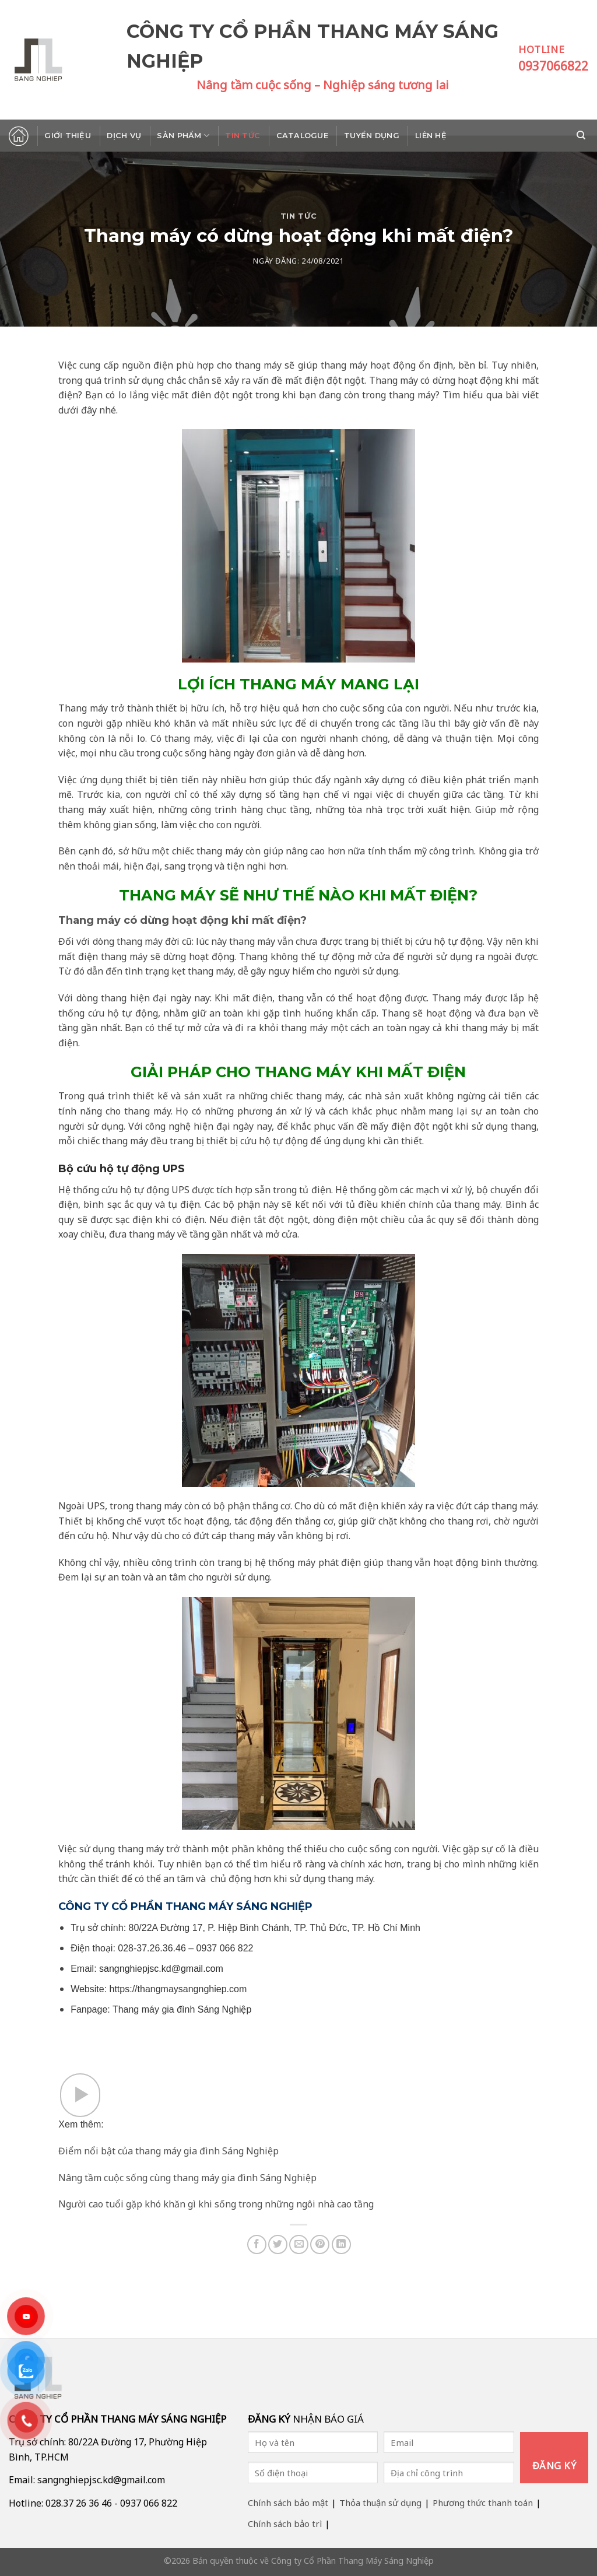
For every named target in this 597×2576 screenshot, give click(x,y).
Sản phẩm (183, 135)
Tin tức (242, 135)
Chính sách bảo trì (285, 2523)
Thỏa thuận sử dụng (380, 2502)
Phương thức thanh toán (483, 2502)
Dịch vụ (124, 135)
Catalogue (302, 135)
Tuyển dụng (371, 135)
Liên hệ (431, 135)
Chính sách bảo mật (288, 2502)
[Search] (582, 135)
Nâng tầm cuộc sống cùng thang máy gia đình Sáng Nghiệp (187, 2177)
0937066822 (553, 66)
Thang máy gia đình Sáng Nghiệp (182, 2009)
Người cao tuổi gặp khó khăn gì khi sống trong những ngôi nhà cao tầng (216, 2204)
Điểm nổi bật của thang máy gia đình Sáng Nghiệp (168, 2150)
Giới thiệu (67, 135)
